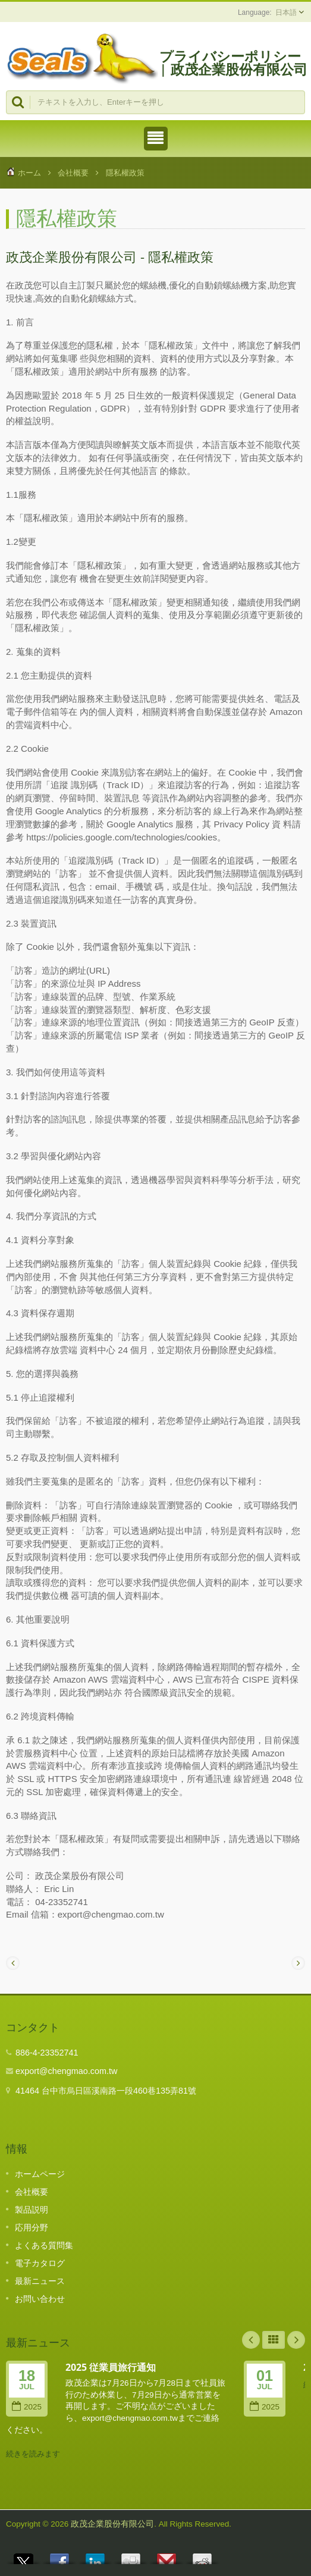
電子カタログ (40, 2263)
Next (296, 2340)
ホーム (29, 172)
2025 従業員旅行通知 (110, 2367)
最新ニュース (40, 2281)
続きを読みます (33, 2453)
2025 (27, 2406)
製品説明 (31, 2209)
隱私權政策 (125, 172)
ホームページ (40, 2174)
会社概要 (73, 172)
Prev (251, 2340)
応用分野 (31, 2227)
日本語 (286, 12)
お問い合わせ (40, 2299)
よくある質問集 (44, 2245)
